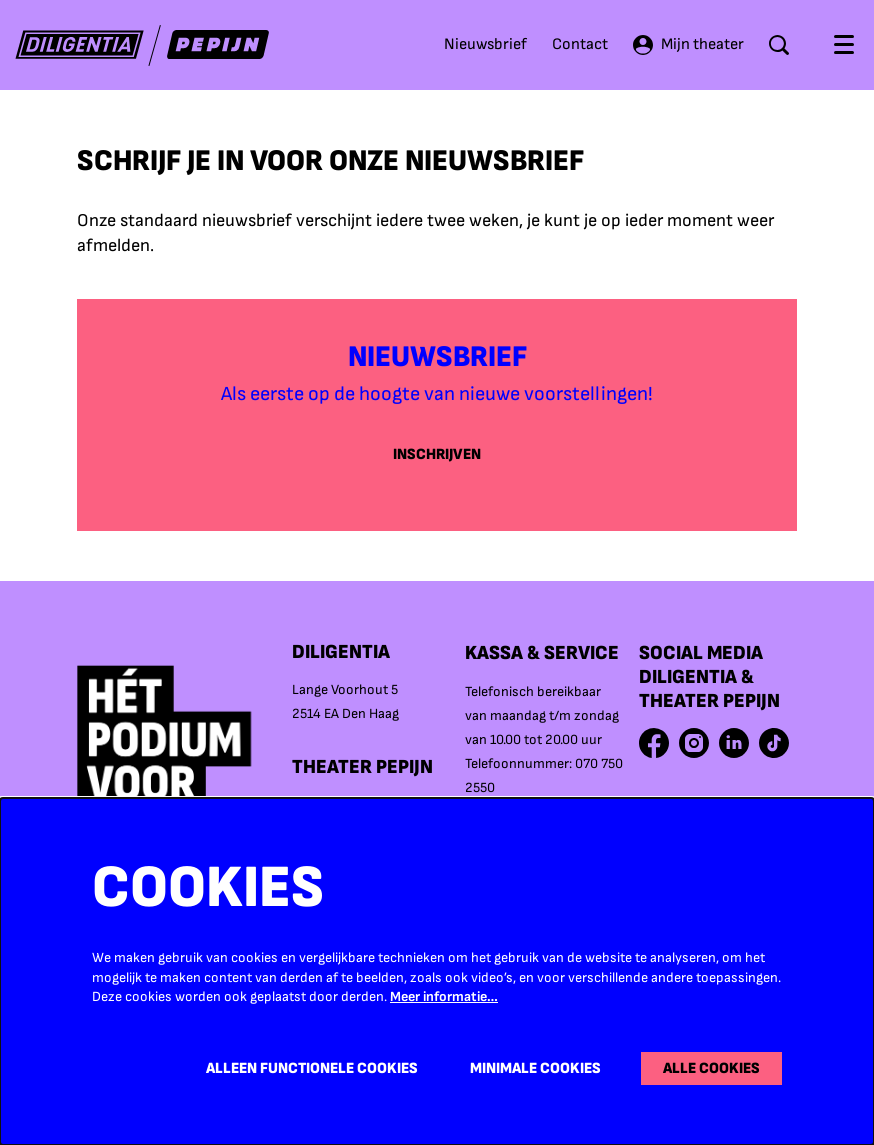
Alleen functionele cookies (307, 1068)
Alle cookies (710, 1068)
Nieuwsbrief (485, 44)
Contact (580, 44)
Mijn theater (688, 45)
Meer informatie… (444, 996)
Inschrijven (437, 454)
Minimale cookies (532, 1068)
